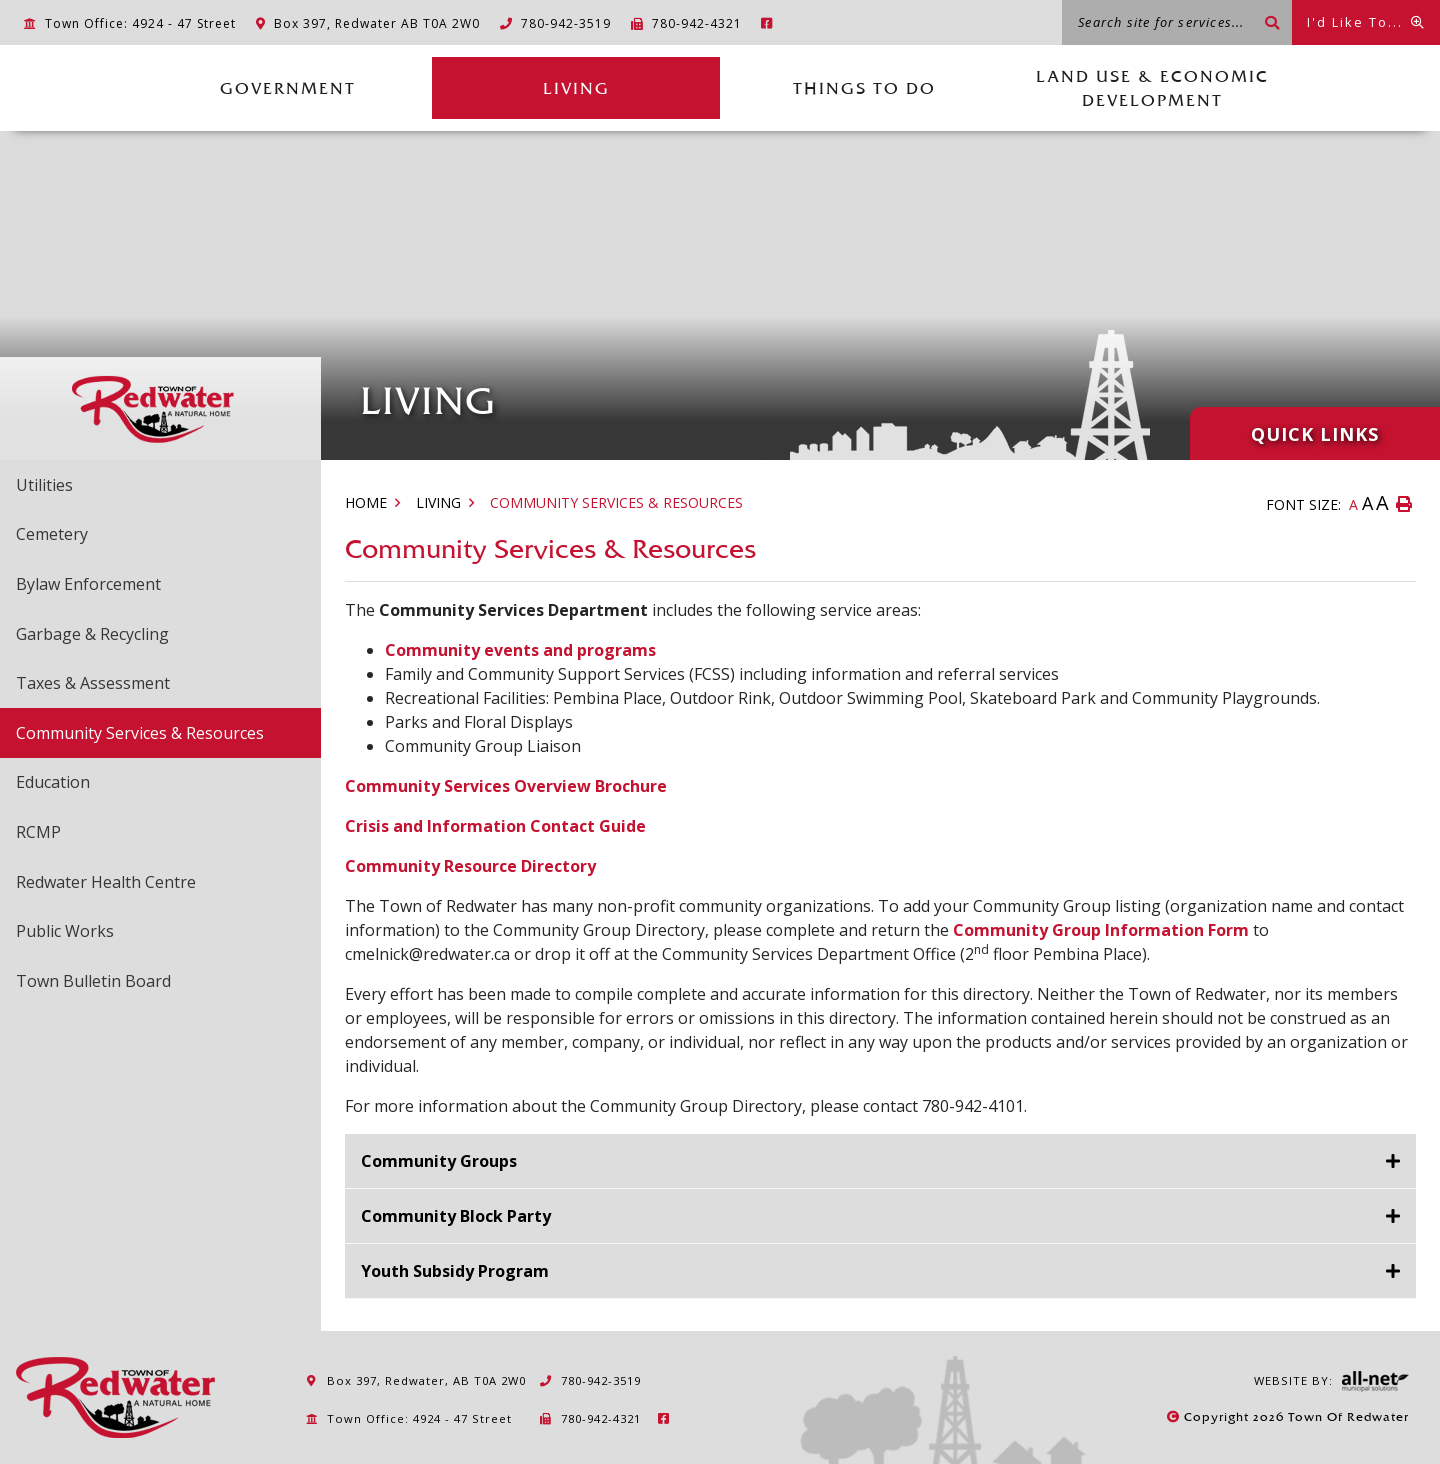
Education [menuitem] (53, 782)
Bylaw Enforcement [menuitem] (88, 584)
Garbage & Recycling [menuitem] (92, 634)
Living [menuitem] (576, 88)
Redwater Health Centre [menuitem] (106, 882)
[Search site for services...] (1177, 22)
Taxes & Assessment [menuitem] (93, 683)
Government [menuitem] (288, 88)
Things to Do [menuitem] (864, 88)
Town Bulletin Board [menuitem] (93, 981)
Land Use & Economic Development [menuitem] (1152, 88)
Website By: (1331, 1381)
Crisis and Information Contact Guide (495, 826)
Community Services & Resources (616, 502)
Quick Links (1315, 434)
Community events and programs (520, 650)
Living (438, 502)
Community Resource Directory (470, 866)
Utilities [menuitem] (44, 485)
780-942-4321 (590, 1418)
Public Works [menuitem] (65, 931)
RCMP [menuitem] (38, 832)
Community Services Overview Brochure (506, 786)
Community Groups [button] (439, 1161)
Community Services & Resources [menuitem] (140, 733)
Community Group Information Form (1101, 930)
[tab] (880, 1161)
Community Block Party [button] (456, 1216)
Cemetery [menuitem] (52, 534)
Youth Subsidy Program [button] (455, 1271)
